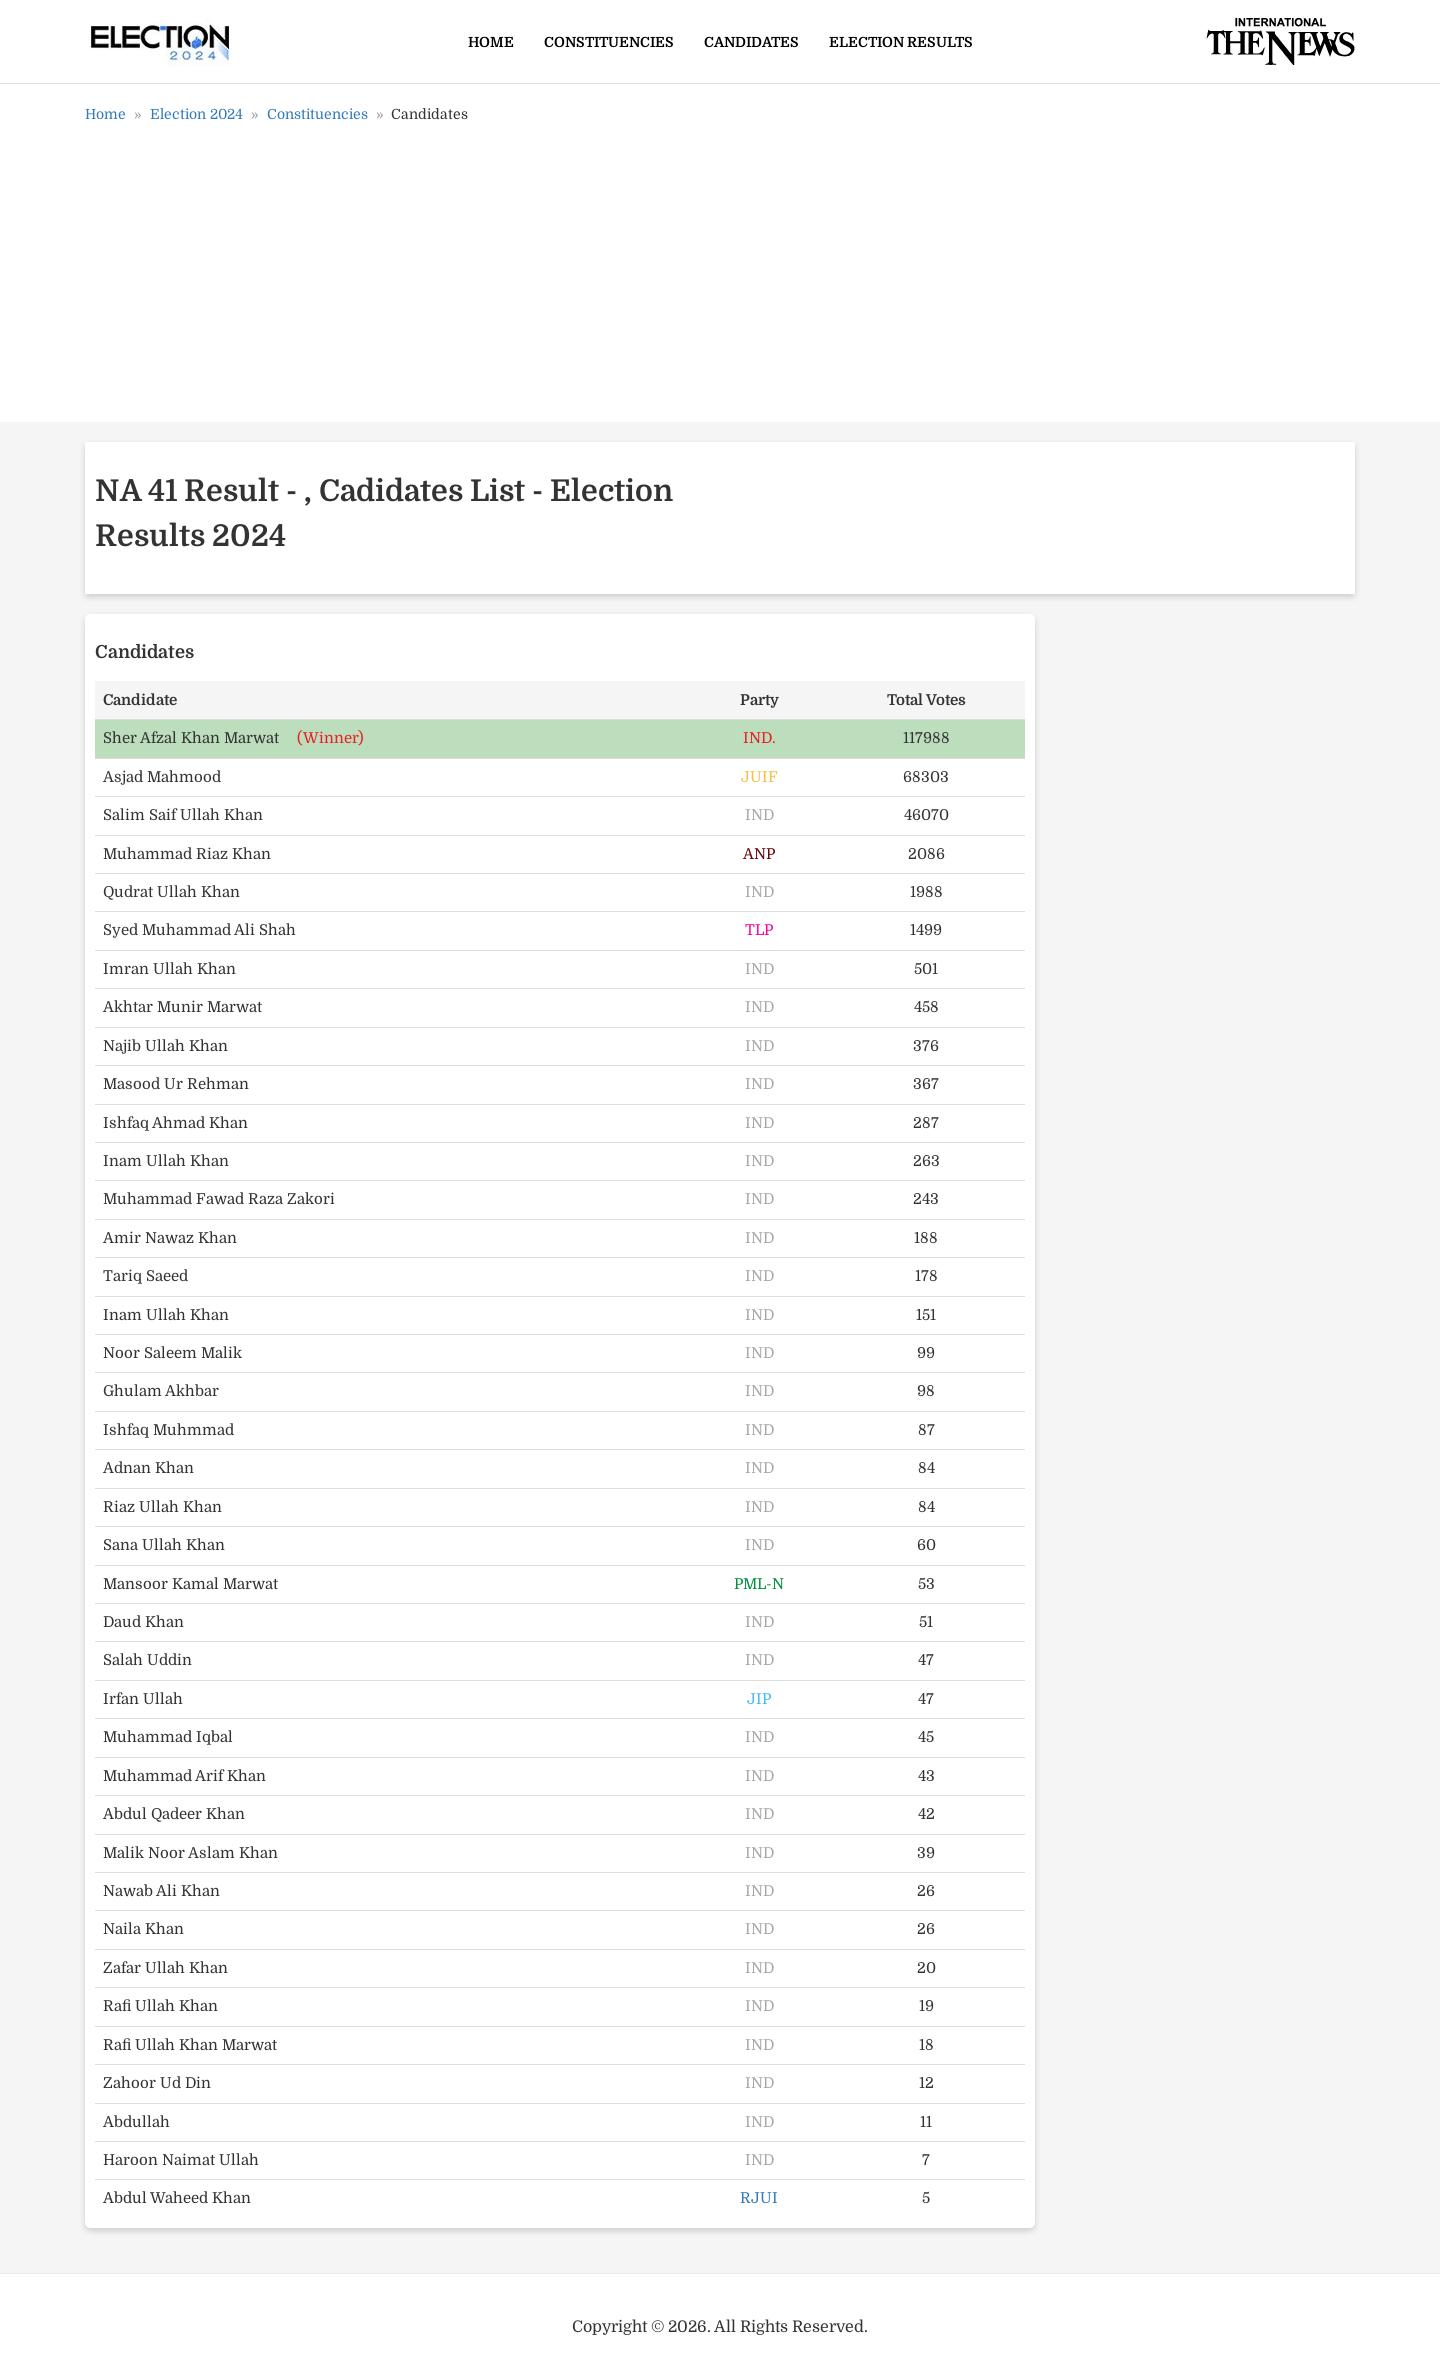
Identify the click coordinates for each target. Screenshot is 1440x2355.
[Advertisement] (720, 280)
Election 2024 (196, 114)
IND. (759, 738)
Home (491, 42)
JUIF (759, 777)
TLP (759, 930)
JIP (759, 1699)
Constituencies (609, 42)
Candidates (751, 42)
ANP (759, 854)
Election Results (901, 42)
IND (759, 815)
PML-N (759, 1584)
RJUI (759, 2198)
